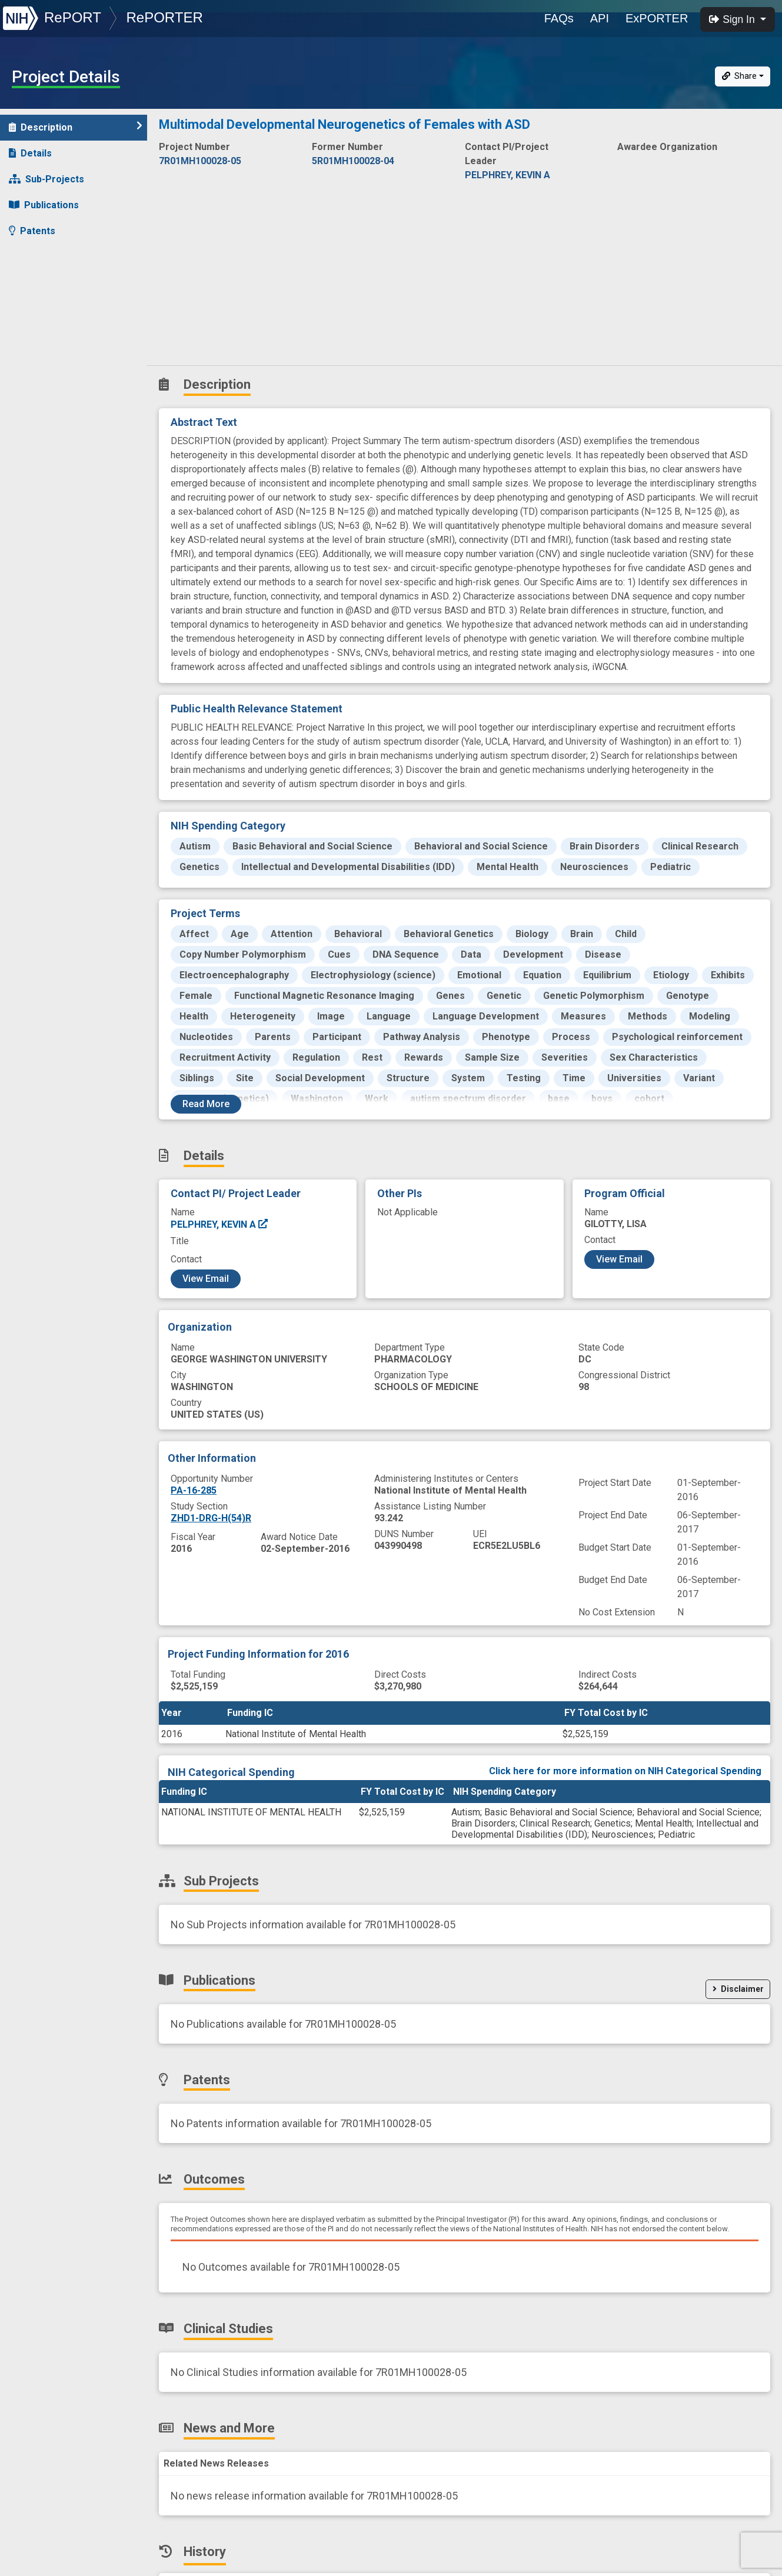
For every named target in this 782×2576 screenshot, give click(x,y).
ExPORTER (656, 18)
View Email (205, 1278)
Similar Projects (53, 360)
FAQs (559, 18)
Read (205, 1103)
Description (75, 127)
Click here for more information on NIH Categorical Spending (625, 1771)
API (599, 18)
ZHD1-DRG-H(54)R (211, 1518)
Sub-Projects (46, 179)
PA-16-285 (194, 1490)
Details (30, 153)
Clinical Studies (50, 282)
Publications (44, 205)
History (32, 334)
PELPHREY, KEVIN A (220, 1224)
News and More (51, 308)
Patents (32, 230)
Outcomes (39, 256)
